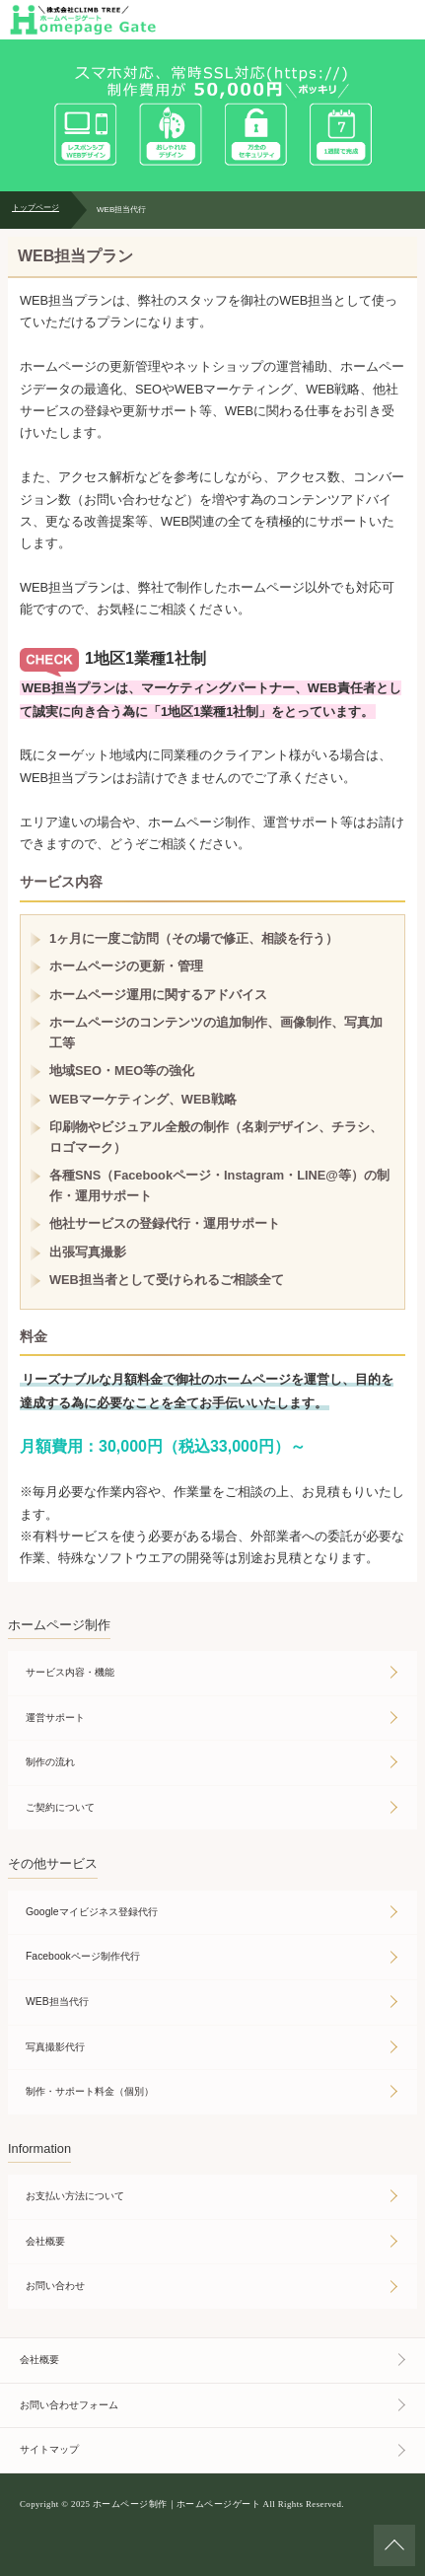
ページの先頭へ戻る (394, 2545)
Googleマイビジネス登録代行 (92, 1911)
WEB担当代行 (57, 2001)
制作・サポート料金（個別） (90, 2091)
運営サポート (55, 1717)
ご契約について (60, 1807)
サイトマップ (49, 2449)
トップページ (35, 207)
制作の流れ (50, 1761)
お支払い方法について (75, 2195)
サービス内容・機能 (70, 1672)
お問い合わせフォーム (69, 2404)
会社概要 (45, 2241)
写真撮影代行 (55, 2046)
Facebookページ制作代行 (83, 1956)
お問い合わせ (55, 2285)
